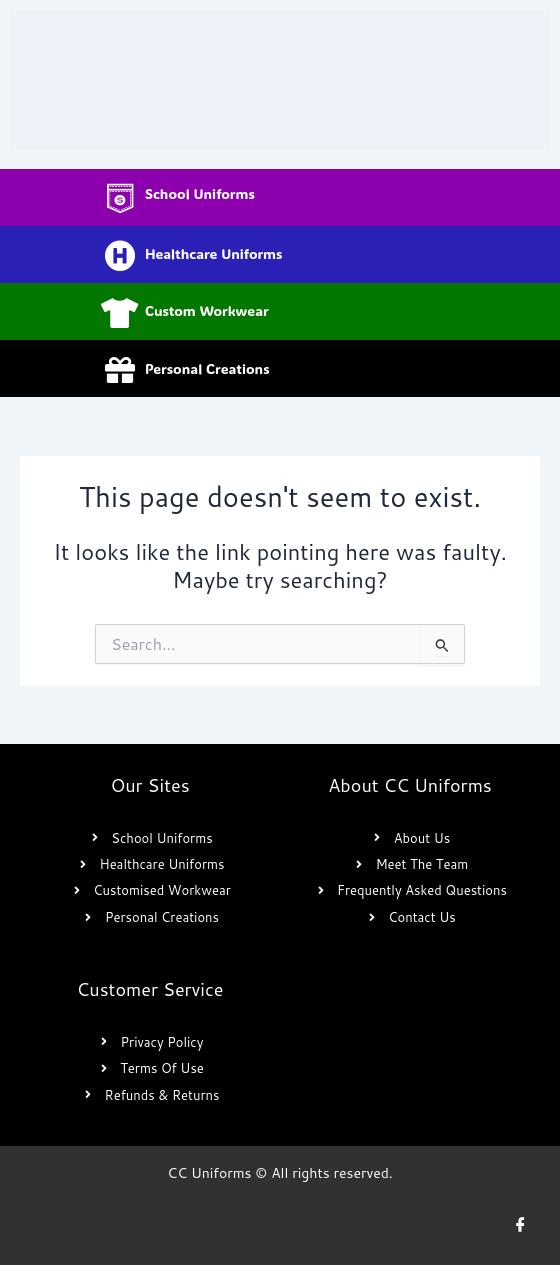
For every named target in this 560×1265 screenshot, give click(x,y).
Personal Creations (207, 368)
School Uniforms (200, 193)
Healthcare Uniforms (213, 253)
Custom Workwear (207, 310)
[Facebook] (520, 1225)
